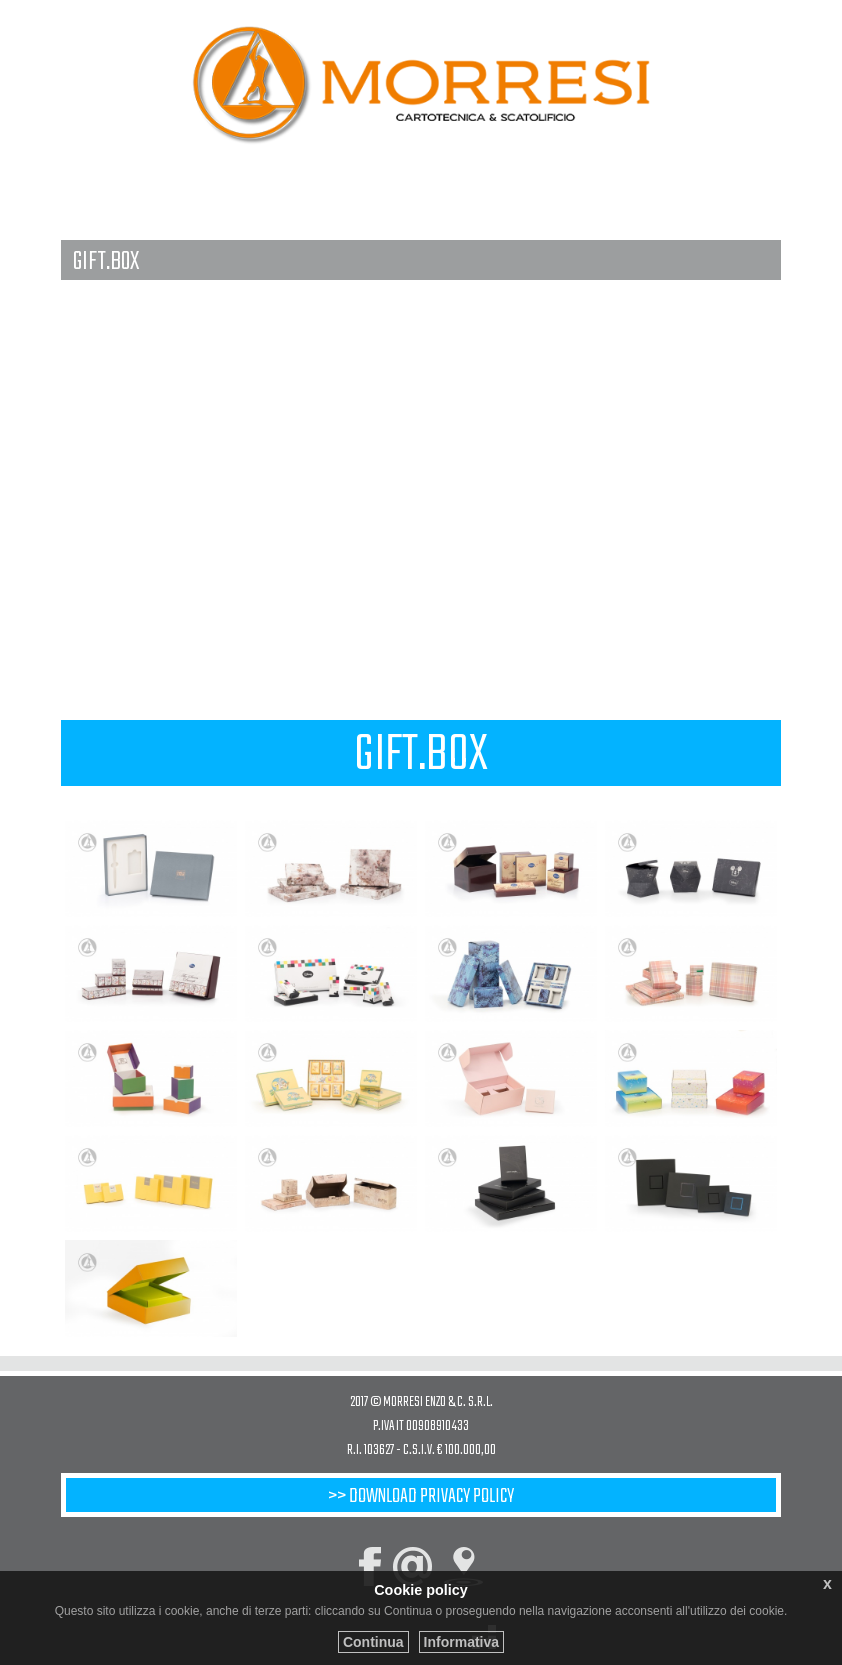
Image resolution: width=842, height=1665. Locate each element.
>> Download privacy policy (421, 1496)
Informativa (461, 1642)
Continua (373, 1642)
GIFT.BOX (106, 261)
